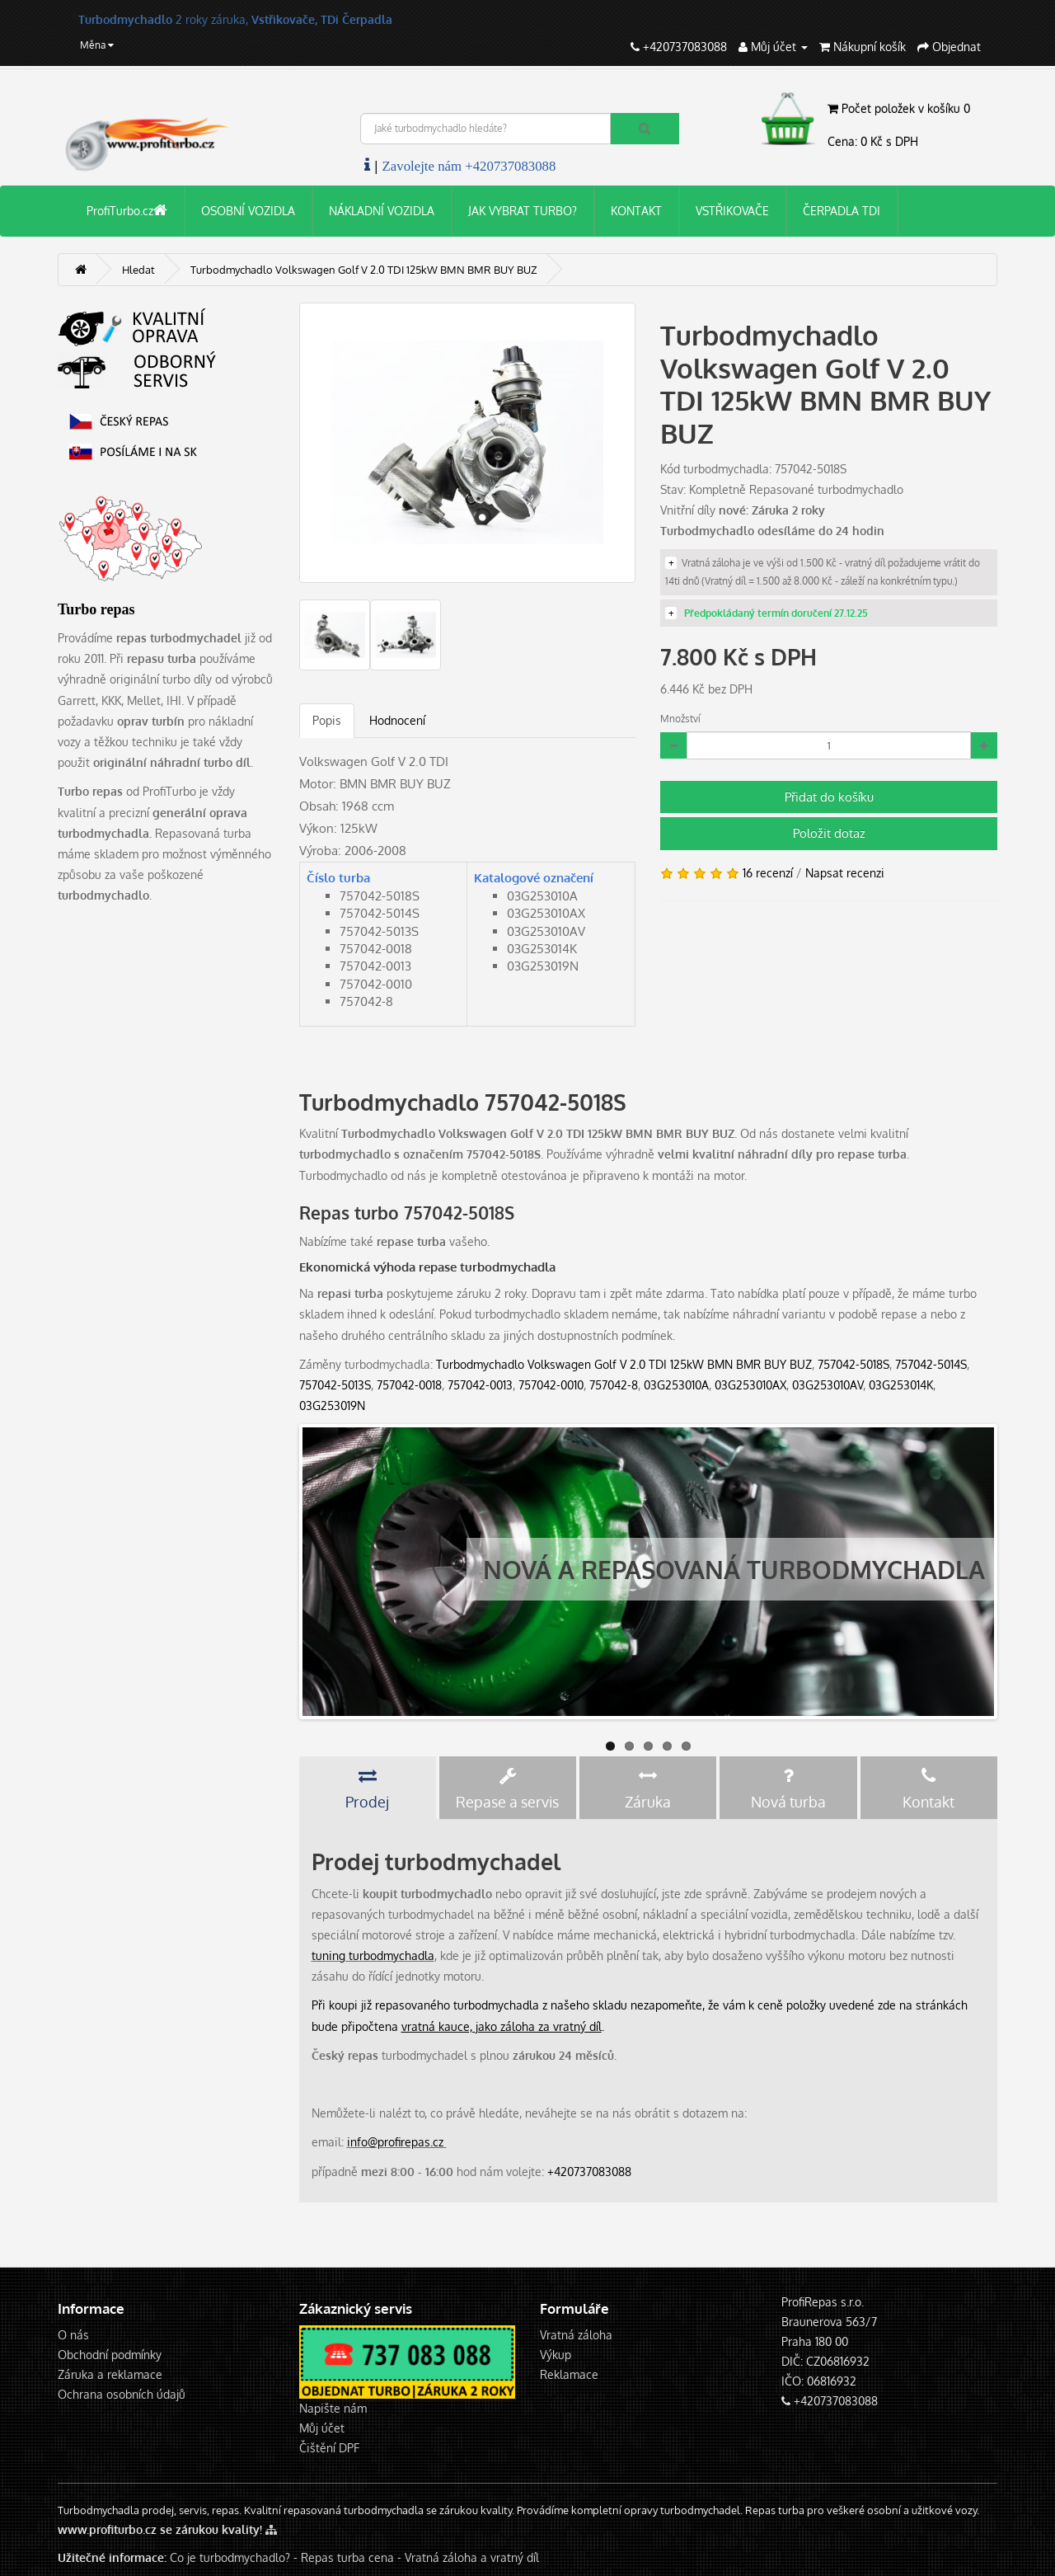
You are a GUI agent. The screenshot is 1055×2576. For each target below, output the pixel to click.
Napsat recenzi (844, 873)
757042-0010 (551, 1385)
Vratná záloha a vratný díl (472, 2557)
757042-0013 (480, 1385)
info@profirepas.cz (395, 2142)
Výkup (555, 2355)
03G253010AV (827, 1385)
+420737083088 (589, 2172)
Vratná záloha (576, 2335)
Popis (326, 720)
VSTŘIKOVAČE (732, 211)
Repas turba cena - (353, 2557)
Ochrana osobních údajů (121, 2394)
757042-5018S (853, 1364)
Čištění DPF (329, 2448)
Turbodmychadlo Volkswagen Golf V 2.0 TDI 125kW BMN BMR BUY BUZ (624, 1364)
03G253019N (332, 1405)
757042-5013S (335, 1385)
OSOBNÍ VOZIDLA (248, 211)
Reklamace (569, 2374)
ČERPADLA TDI (841, 211)
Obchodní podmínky (110, 2355)
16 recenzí (768, 873)
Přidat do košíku (829, 797)
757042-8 (613, 1385)
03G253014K (901, 1385)
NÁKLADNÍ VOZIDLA (381, 211)
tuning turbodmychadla (373, 1955)
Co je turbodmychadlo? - (233, 2557)
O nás (73, 2335)
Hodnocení (397, 720)
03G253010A (676, 1385)
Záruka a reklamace (110, 2374)
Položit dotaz (829, 833)
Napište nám (333, 2408)
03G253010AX (750, 1385)
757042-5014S (931, 1364)
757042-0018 (409, 1385)
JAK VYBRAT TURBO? (522, 211)
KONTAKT (636, 211)
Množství (680, 718)
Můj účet (322, 2428)
